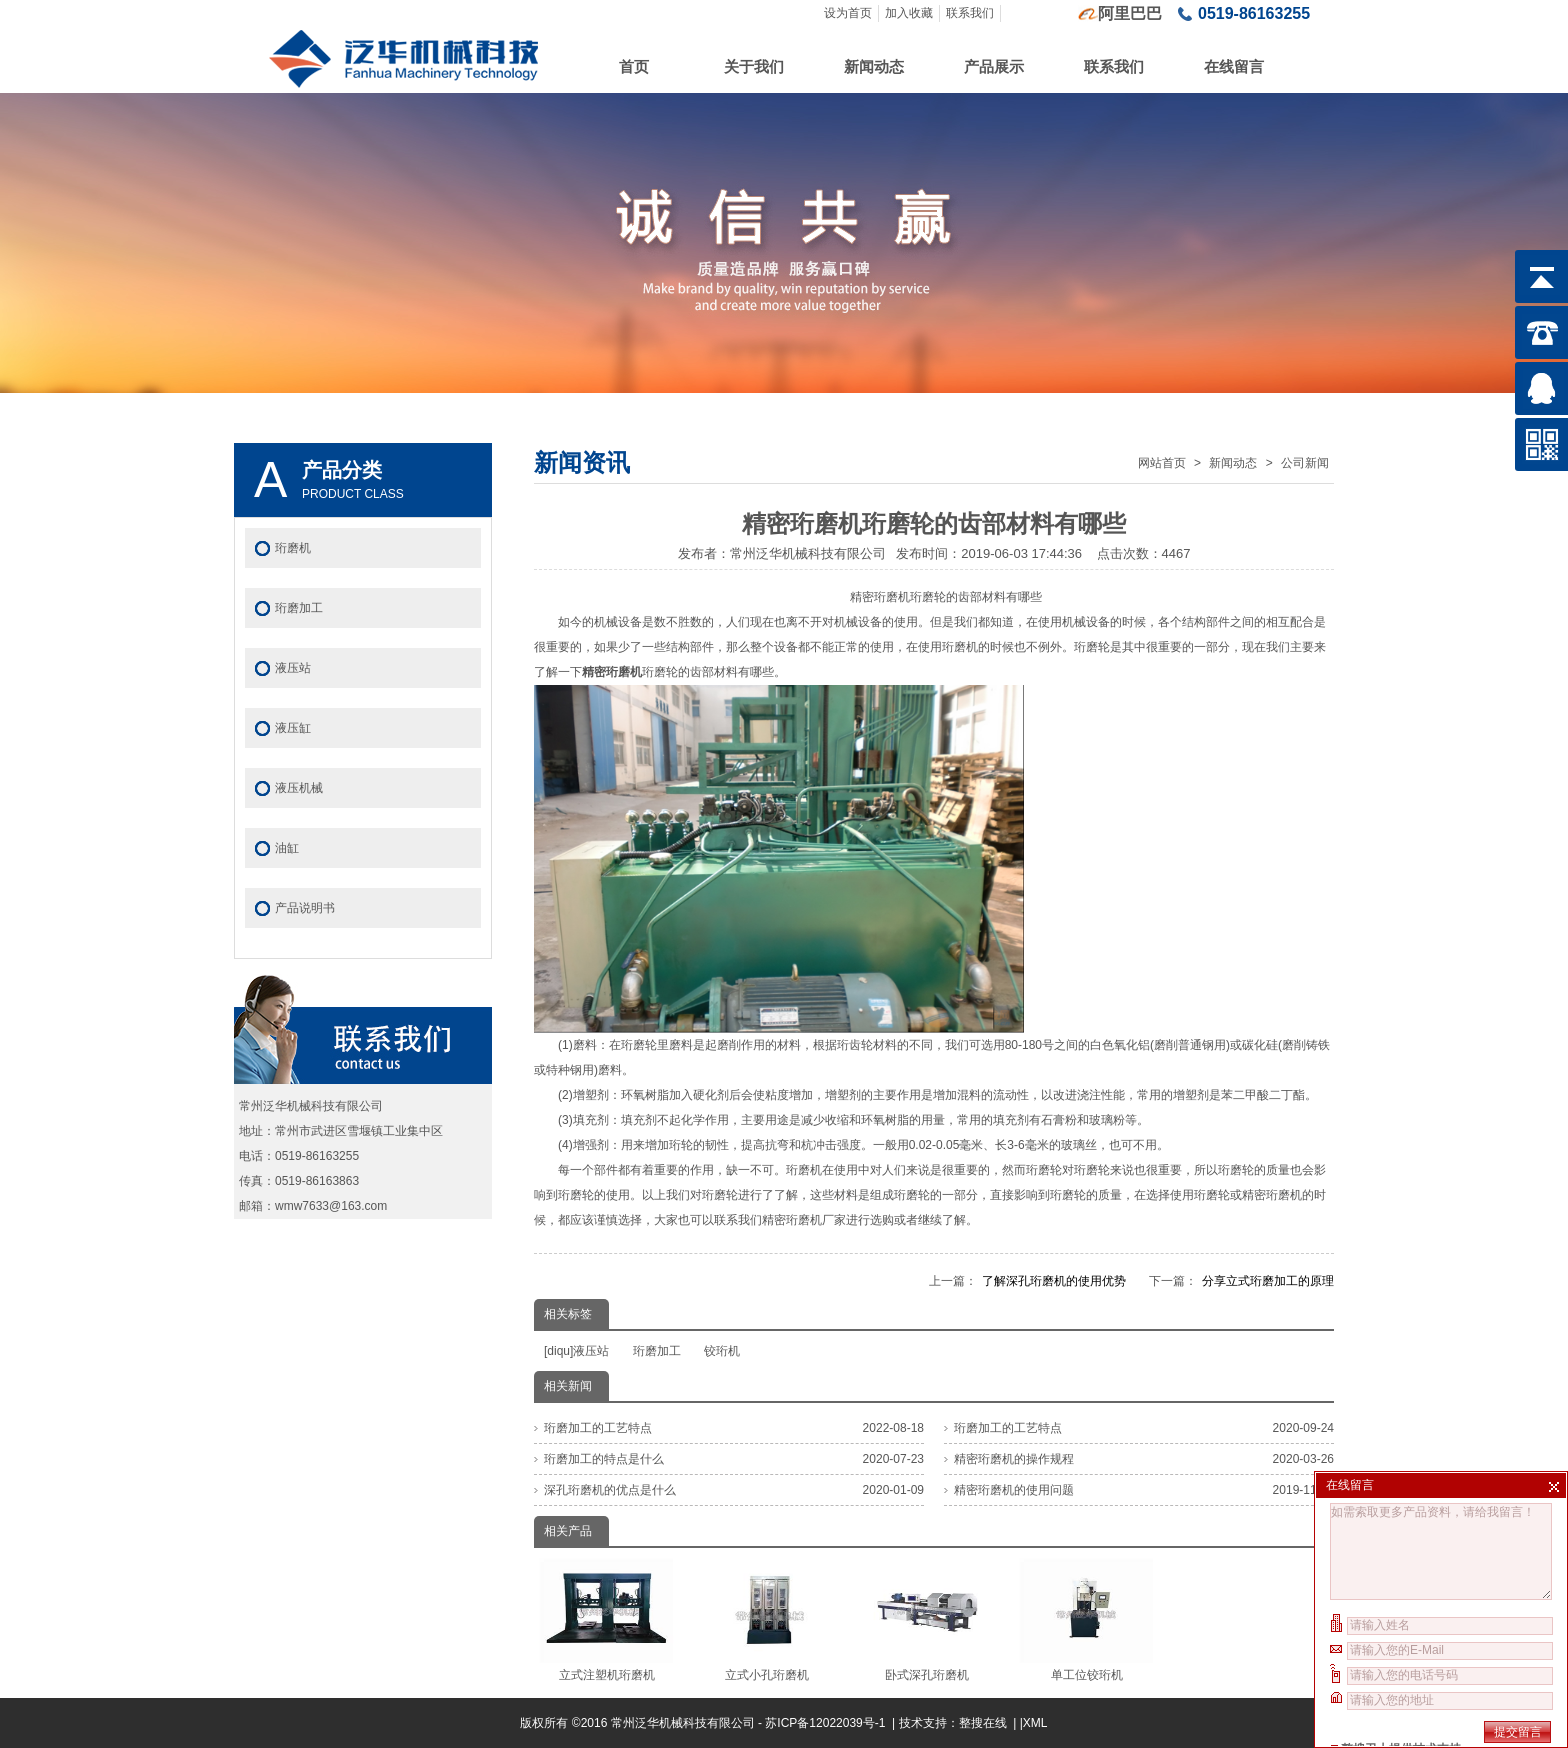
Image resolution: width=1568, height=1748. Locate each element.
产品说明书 (305, 908)
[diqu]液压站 (576, 1351)
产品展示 (994, 66)
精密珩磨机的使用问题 (1014, 1490)
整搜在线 (983, 1723)
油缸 (287, 848)
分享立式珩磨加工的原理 (1268, 1281)
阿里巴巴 (1130, 13)
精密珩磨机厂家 (804, 1220)
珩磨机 (293, 548)
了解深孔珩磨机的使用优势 (1054, 1281)
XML (1035, 1723)
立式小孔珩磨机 (766, 1620)
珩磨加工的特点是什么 (604, 1459)
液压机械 (299, 788)
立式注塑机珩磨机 (606, 1620)
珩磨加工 (657, 1351)
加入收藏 (909, 13)
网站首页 (1162, 463)
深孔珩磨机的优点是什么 (610, 1490)
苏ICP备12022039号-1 (826, 1723)
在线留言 (1234, 66)
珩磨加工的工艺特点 (598, 1428)
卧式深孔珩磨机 (926, 1620)
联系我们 (970, 13)
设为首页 (848, 13)
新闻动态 (874, 66)
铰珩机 (722, 1351)
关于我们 (754, 66)
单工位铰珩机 (1086, 1620)
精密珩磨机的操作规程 (1014, 1459)
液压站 (293, 668)
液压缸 (293, 728)
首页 (634, 66)
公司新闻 (1305, 463)
